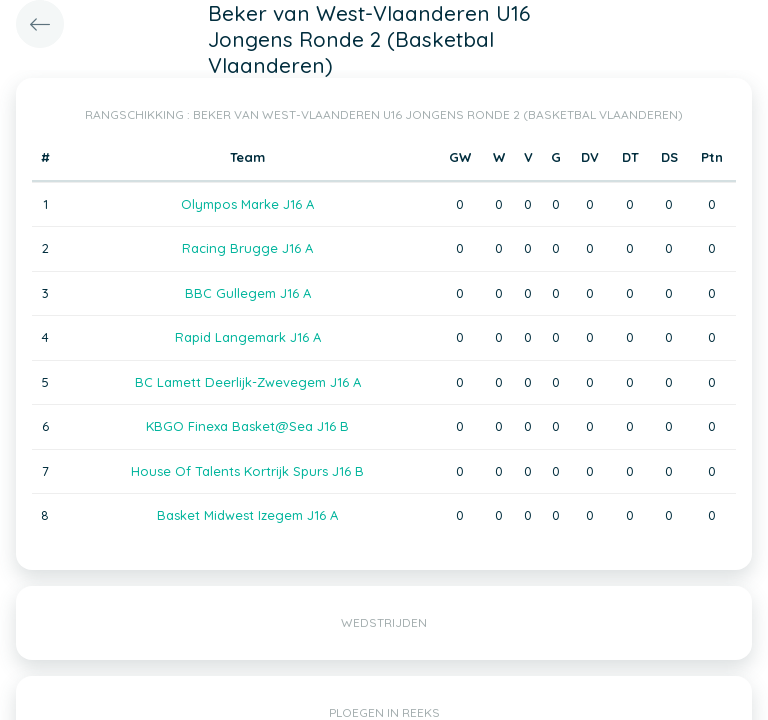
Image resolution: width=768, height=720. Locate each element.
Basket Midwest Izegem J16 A (247, 515)
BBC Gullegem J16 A (248, 293)
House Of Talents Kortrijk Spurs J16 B (247, 471)
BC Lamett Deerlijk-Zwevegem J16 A (248, 382)
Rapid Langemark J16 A (248, 337)
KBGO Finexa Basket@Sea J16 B (247, 426)
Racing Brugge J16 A (247, 248)
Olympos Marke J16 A (247, 204)
